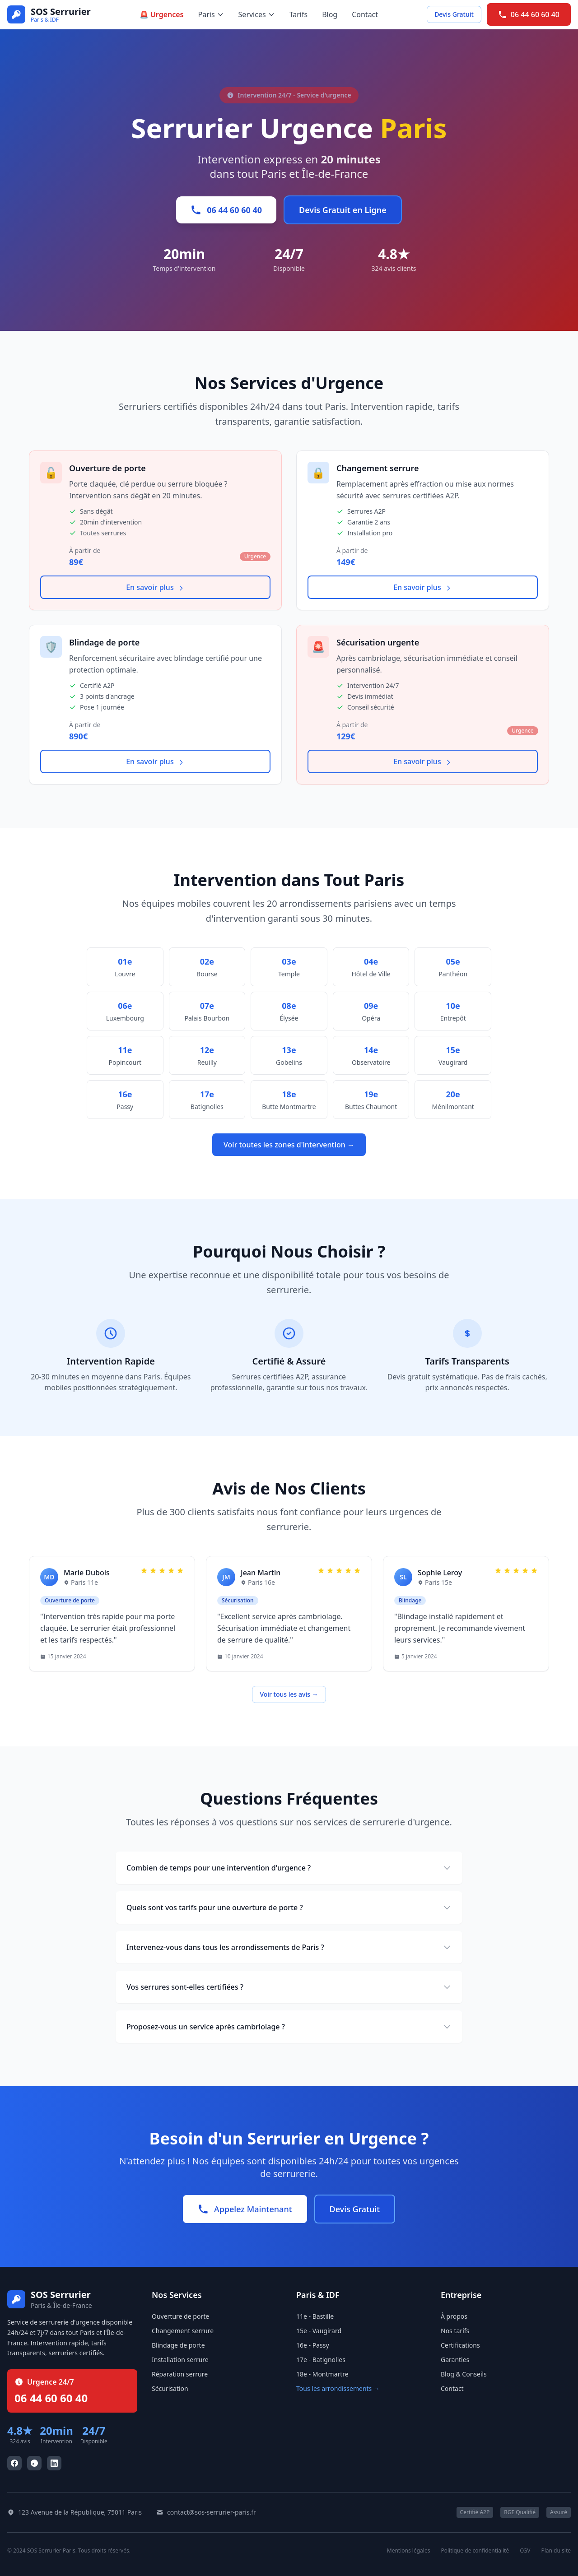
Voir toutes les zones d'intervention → (289, 1145)
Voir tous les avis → (289, 1694)
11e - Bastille (315, 2316)
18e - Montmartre (322, 2374)
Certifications (460, 2345)
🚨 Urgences (162, 14)
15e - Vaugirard (318, 2330)
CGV (525, 2550)
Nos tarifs (455, 2330)
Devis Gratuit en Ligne (343, 209)
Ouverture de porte (180, 2316)
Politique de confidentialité (475, 2550)
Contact (365, 14)
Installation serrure (180, 2359)
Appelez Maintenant (245, 2209)
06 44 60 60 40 (528, 14)
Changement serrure (183, 2330)
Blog (329, 14)
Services (256, 14)
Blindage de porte (178, 2345)
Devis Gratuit (454, 14)
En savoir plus (155, 587)
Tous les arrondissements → (338, 2388)
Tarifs (298, 14)
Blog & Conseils (464, 2374)
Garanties (455, 2359)
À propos (454, 2316)
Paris (211, 14)
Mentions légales (408, 2550)
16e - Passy (312, 2345)
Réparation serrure (180, 2374)
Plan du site (556, 2550)
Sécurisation (170, 2388)
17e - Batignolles (320, 2359)
